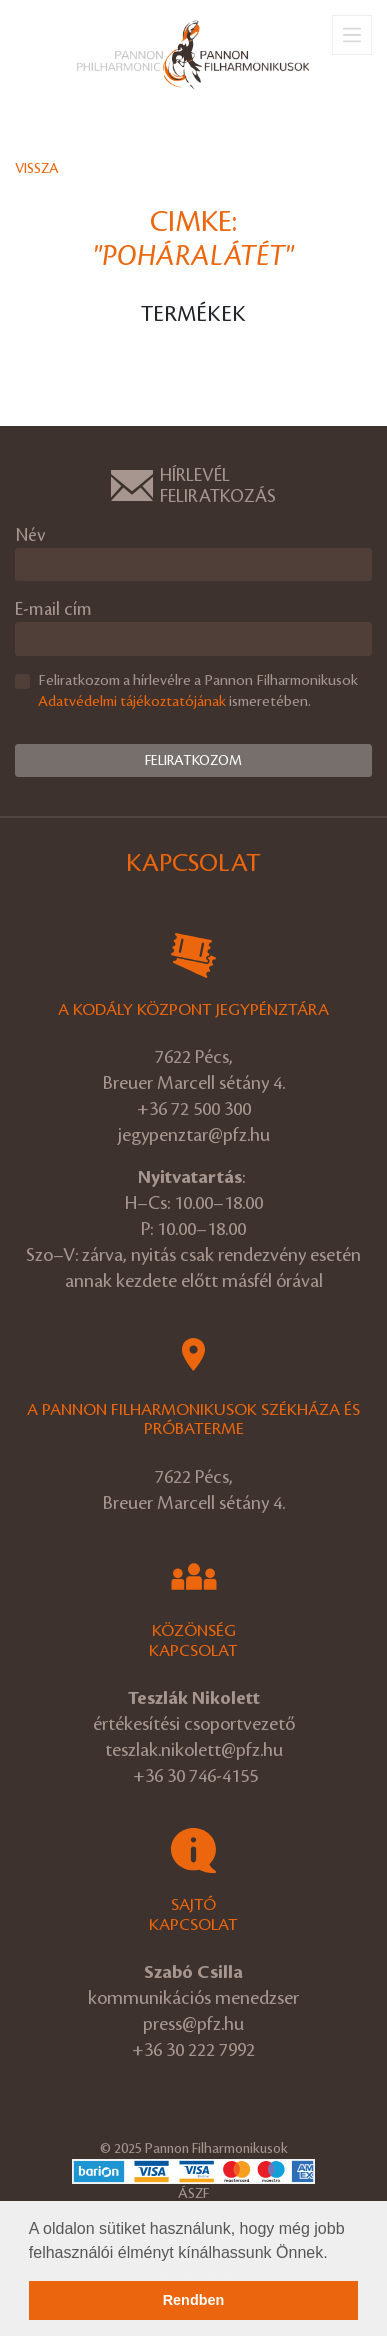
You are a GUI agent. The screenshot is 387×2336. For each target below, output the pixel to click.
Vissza (37, 168)
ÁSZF (193, 2193)
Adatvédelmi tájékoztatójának (132, 702)
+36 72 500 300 (194, 1109)
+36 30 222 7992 (193, 2050)
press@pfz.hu (193, 2024)
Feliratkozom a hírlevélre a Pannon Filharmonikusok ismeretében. (198, 691)
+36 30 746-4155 (195, 1776)
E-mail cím (53, 609)
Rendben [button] (194, 2300)
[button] (335, 2254)
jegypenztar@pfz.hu (194, 1135)
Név (30, 535)
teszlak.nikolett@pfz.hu (194, 1750)
